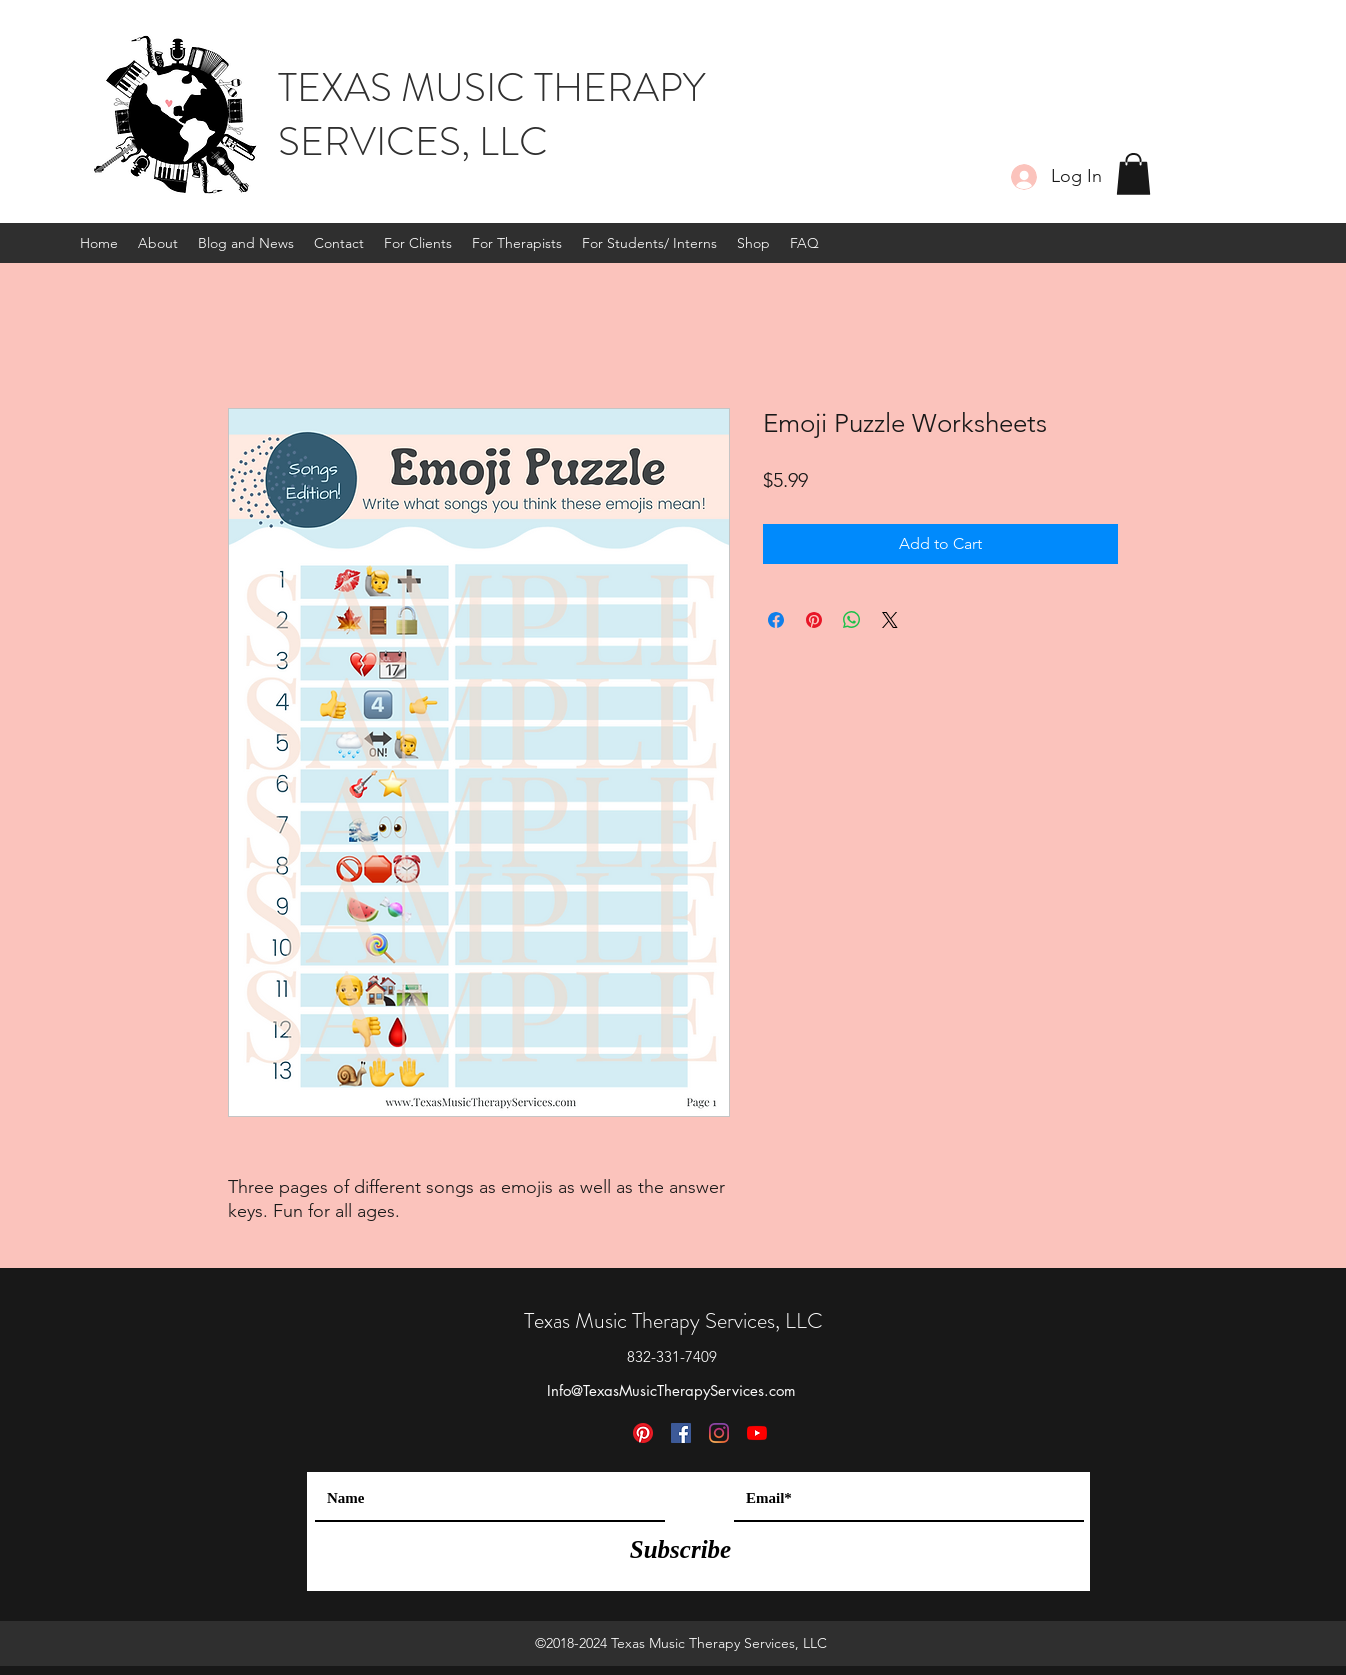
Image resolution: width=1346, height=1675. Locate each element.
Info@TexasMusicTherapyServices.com (671, 1390)
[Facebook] (681, 1433)
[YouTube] (757, 1433)
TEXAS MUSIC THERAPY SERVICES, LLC (491, 114)
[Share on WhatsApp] (852, 620)
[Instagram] (719, 1433)
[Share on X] (890, 620)
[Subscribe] (680, 1549)
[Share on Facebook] (776, 620)
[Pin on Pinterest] (814, 620)
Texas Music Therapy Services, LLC (673, 1320)
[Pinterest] (643, 1433)
